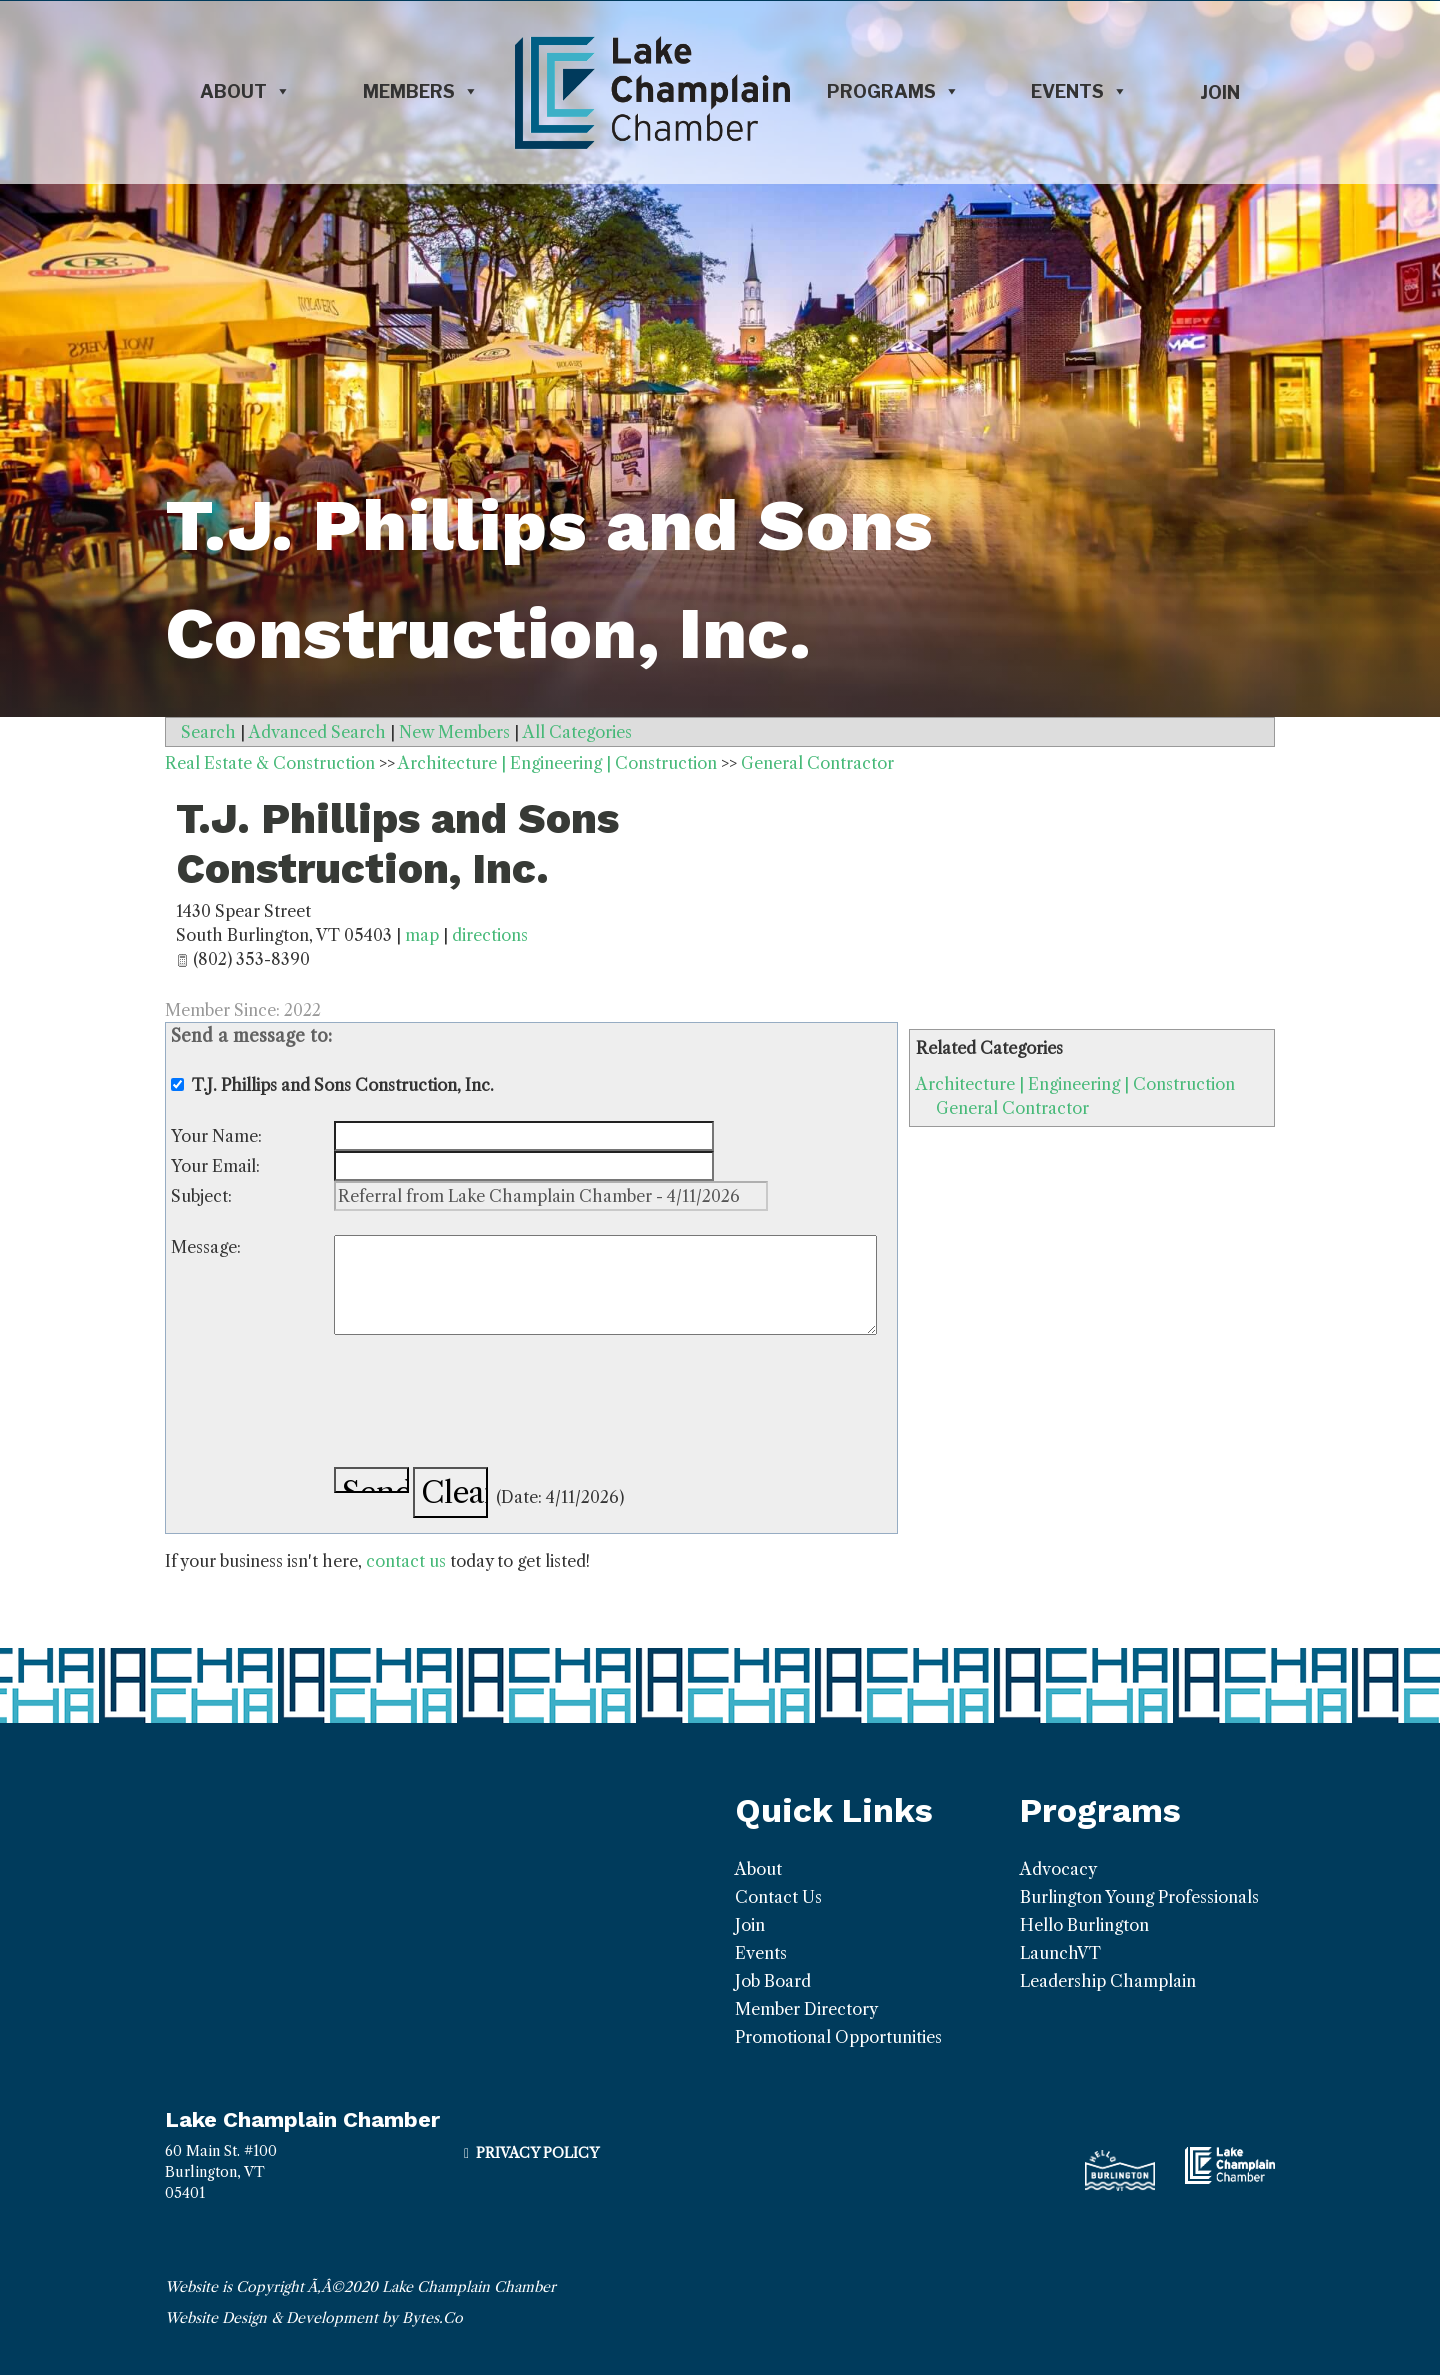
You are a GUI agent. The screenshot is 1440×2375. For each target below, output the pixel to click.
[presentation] (486, 1404)
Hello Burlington (1084, 1925)
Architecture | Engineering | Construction (1075, 1084)
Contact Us (778, 1897)
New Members (454, 732)
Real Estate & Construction (270, 763)
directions (490, 935)
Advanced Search (317, 732)
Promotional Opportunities (838, 2037)
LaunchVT (1060, 1953)
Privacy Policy (537, 2153)
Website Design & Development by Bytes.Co (314, 2318)
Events (1079, 92)
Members (421, 92)
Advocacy (1058, 1869)
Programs (893, 92)
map (422, 935)
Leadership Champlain (1108, 1981)
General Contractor (1012, 1108)
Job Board (773, 1981)
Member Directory (806, 2009)
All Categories (577, 732)
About (245, 92)
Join (1220, 92)
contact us (406, 1561)
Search (208, 732)
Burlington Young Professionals (1139, 1897)
